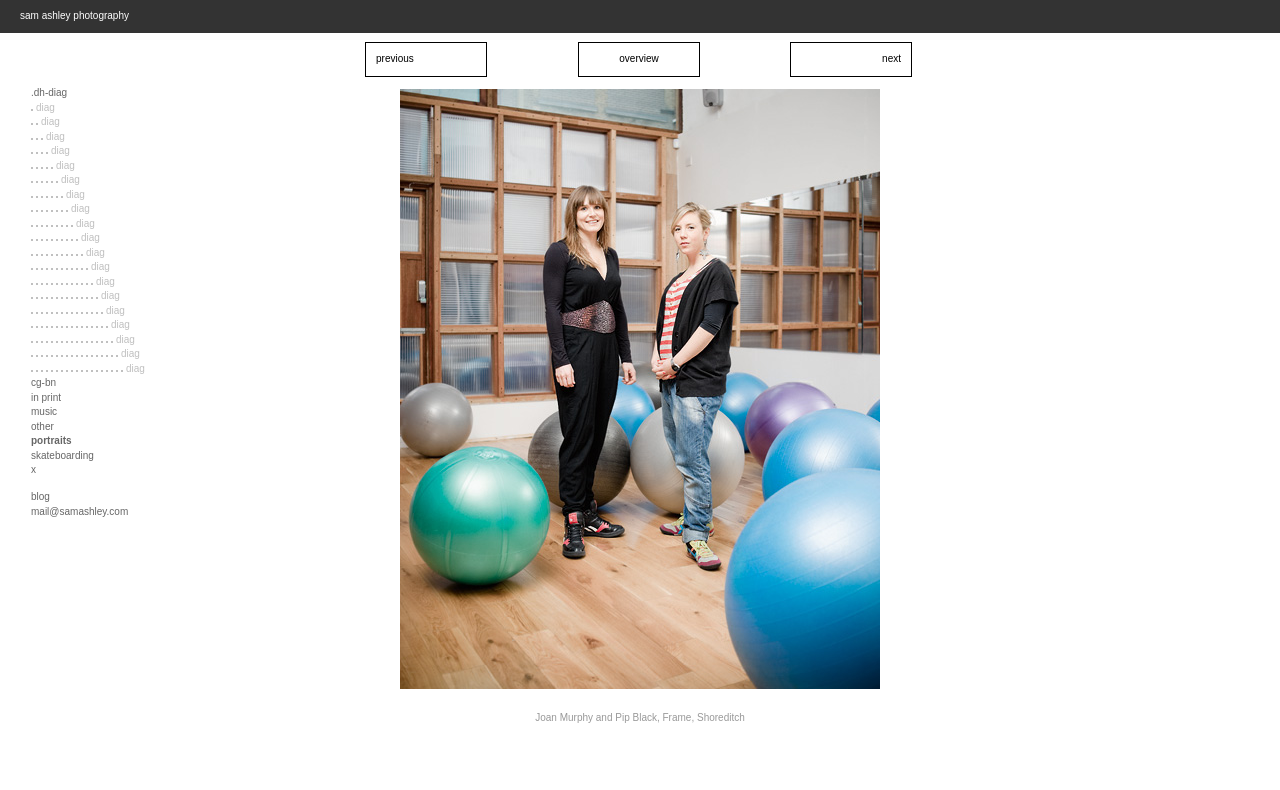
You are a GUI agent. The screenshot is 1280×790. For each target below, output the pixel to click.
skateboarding (62, 455)
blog (40, 496)
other (42, 426)
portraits (51, 440)
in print (46, 397)
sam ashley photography (74, 15)
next (891, 58)
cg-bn (43, 382)
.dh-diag (49, 92)
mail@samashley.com (79, 511)
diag (43, 107)
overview (638, 58)
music (44, 411)
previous (395, 58)
